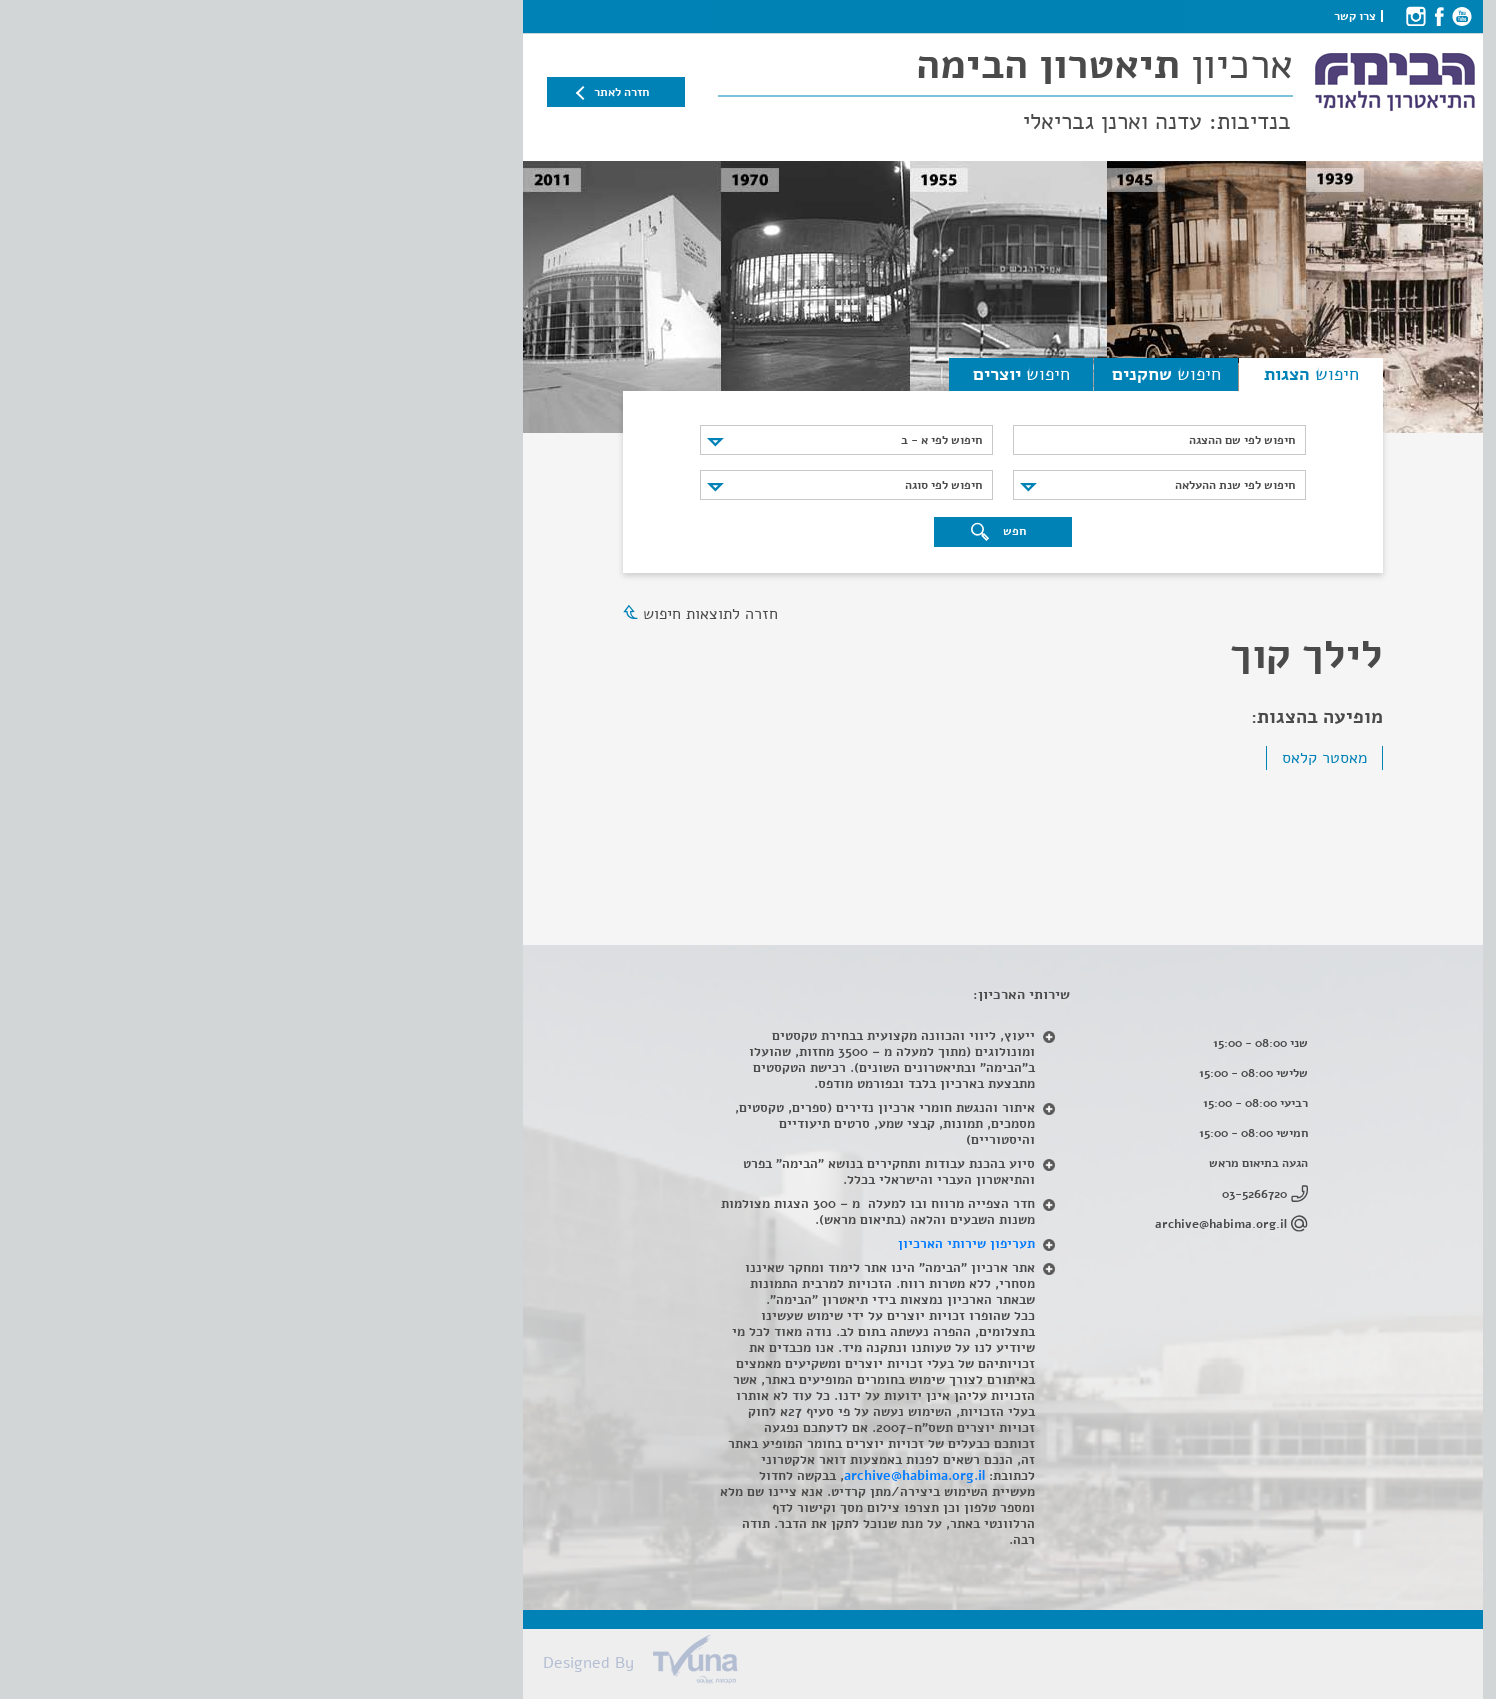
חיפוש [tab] (1056, 374)
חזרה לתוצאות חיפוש (455, 614)
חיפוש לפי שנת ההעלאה (980, 485)
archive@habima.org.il (966, 1224)
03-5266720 (999, 1194)
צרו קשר (1100, 16)
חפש (743, 532)
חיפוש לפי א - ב (686, 440)
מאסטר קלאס (1069, 758)
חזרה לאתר (366, 92)
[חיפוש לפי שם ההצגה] (904, 440)
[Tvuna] (758, 1665)
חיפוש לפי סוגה (688, 485)
